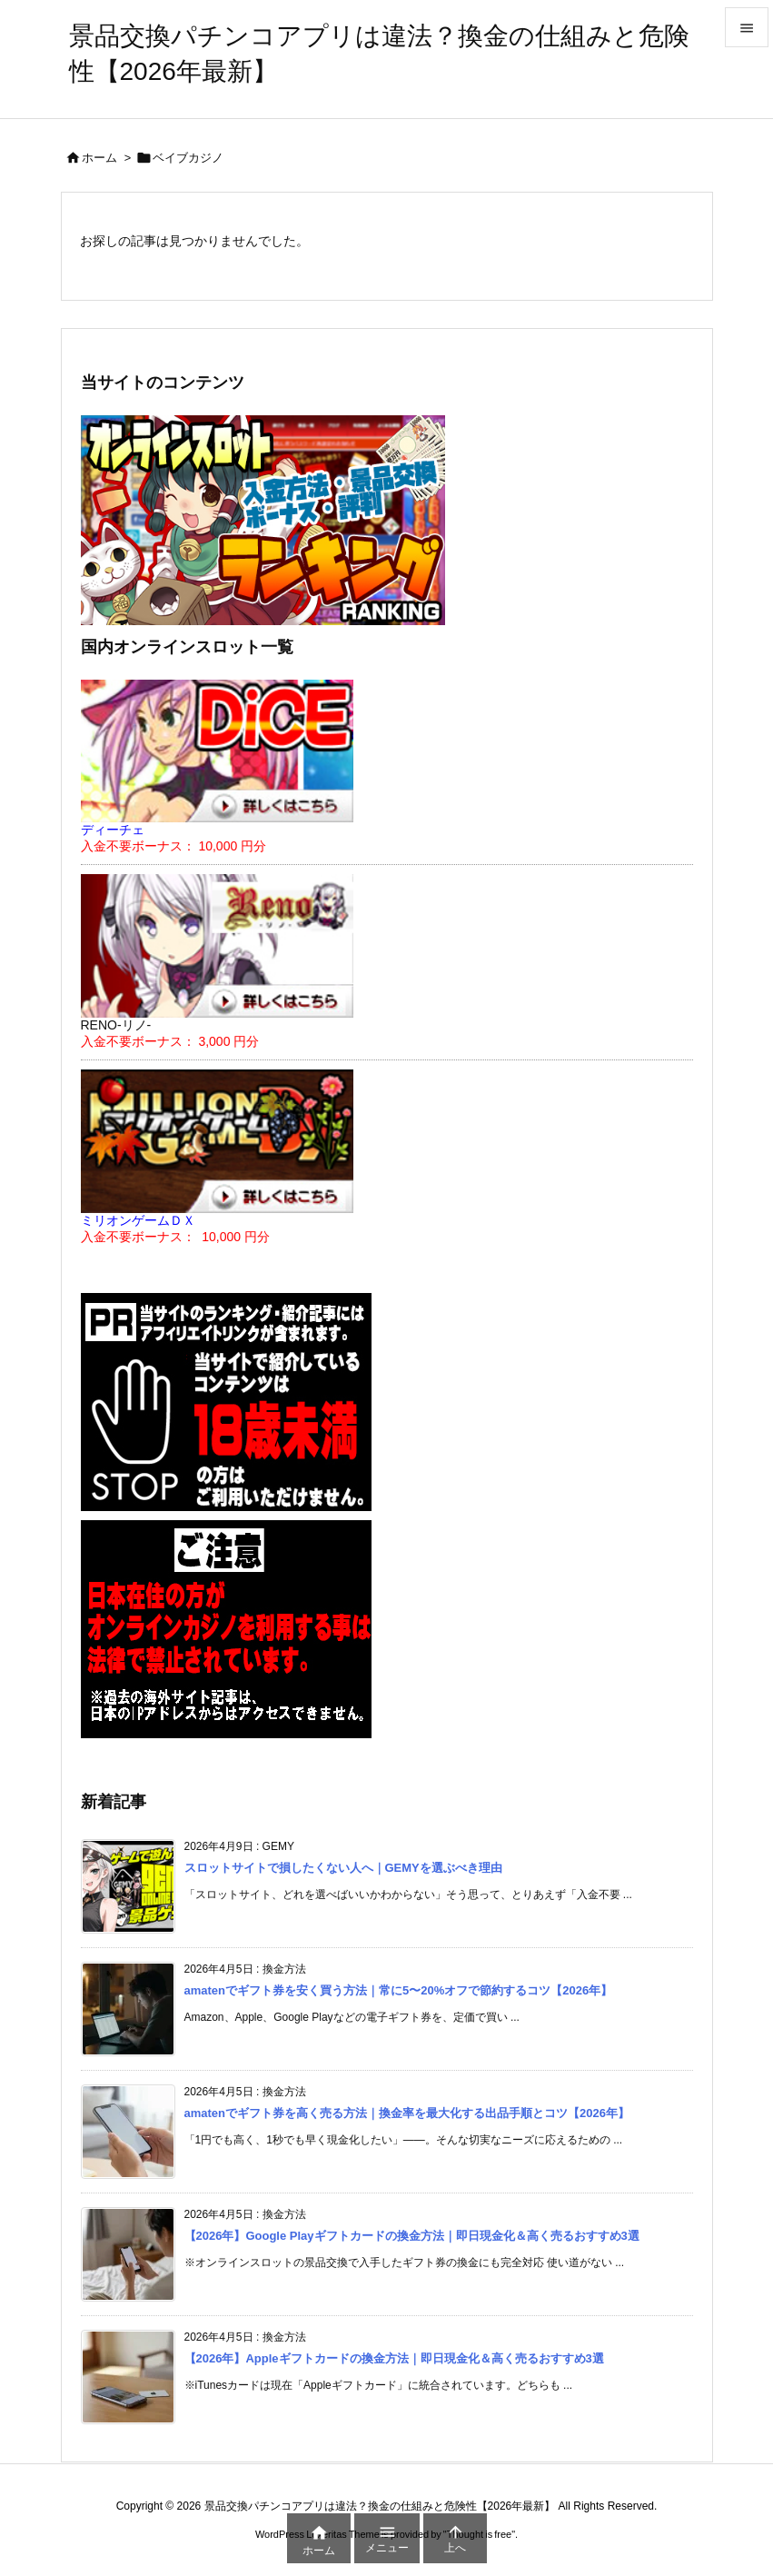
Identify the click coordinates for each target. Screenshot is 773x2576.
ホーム (99, 157)
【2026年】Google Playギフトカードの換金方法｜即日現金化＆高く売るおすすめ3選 (411, 2236)
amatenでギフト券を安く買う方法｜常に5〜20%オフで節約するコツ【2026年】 (398, 1990)
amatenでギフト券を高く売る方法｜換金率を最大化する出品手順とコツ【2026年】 (406, 2113)
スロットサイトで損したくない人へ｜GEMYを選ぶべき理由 (343, 1868)
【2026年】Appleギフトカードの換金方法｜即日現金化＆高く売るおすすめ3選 (394, 2358)
